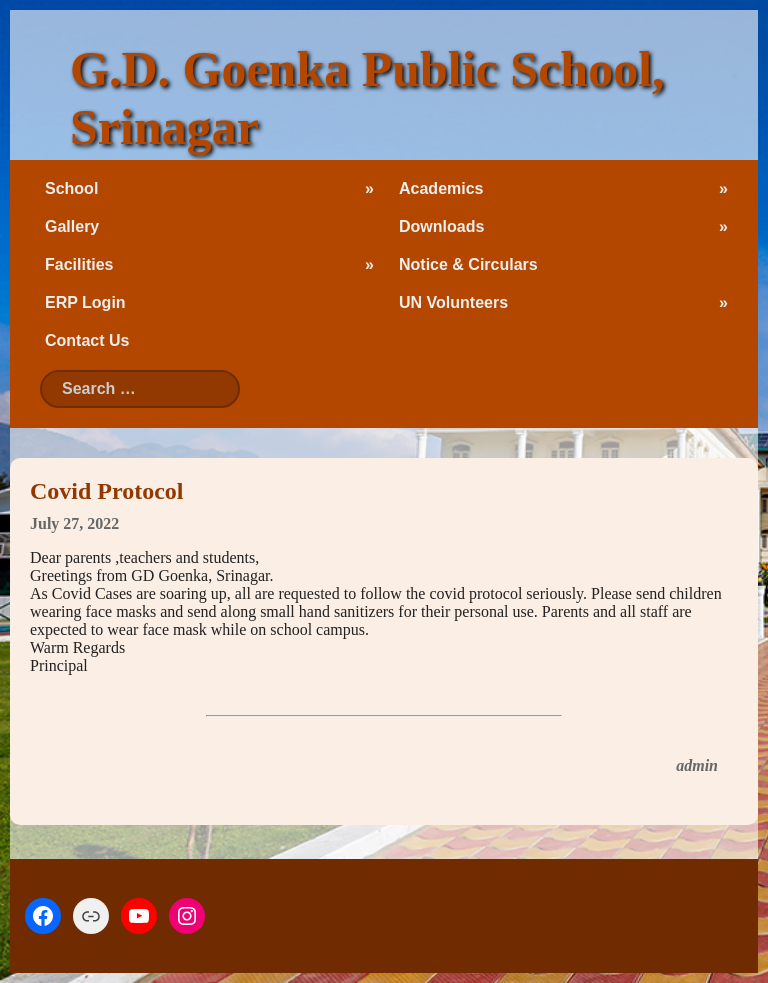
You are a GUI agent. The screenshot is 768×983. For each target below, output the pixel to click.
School (71, 188)
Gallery (72, 226)
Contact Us (87, 340)
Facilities (79, 264)
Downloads (441, 226)
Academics (441, 188)
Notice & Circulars (468, 264)
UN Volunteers (453, 302)
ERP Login (85, 302)
